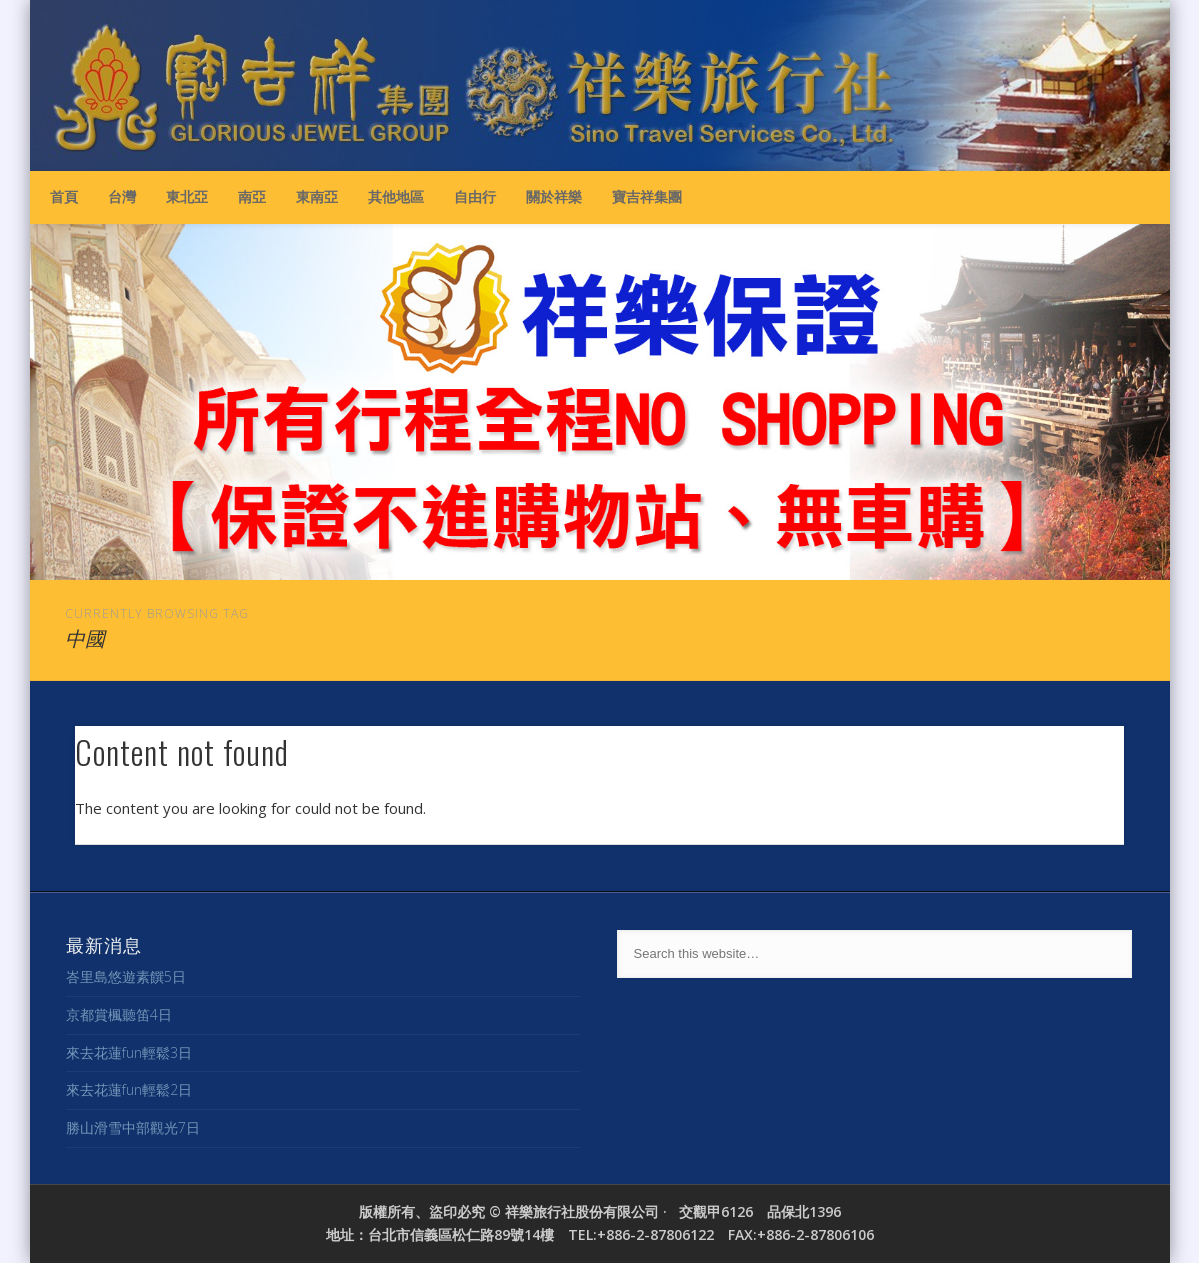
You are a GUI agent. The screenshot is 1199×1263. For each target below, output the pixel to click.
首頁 (64, 196)
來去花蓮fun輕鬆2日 (129, 1089)
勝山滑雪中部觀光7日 (133, 1127)
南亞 (252, 196)
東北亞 (187, 196)
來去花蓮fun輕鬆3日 (129, 1052)
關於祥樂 (554, 196)
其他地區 (396, 196)
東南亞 (317, 196)
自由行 (475, 196)
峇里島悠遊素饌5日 (126, 976)
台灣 (122, 196)
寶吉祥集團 (647, 196)
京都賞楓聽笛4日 (119, 1014)
